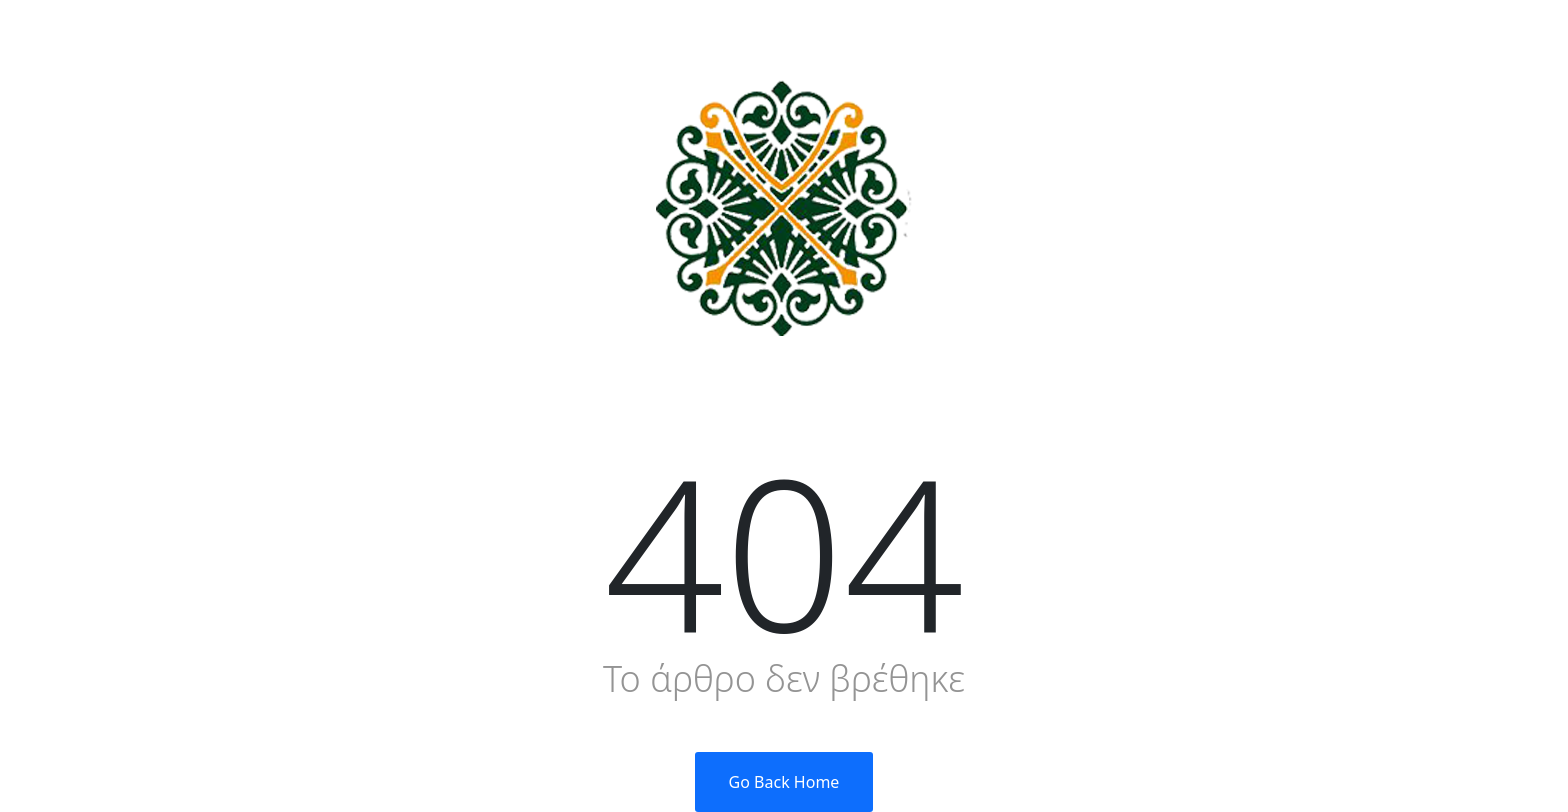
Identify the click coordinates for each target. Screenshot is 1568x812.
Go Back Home (784, 782)
